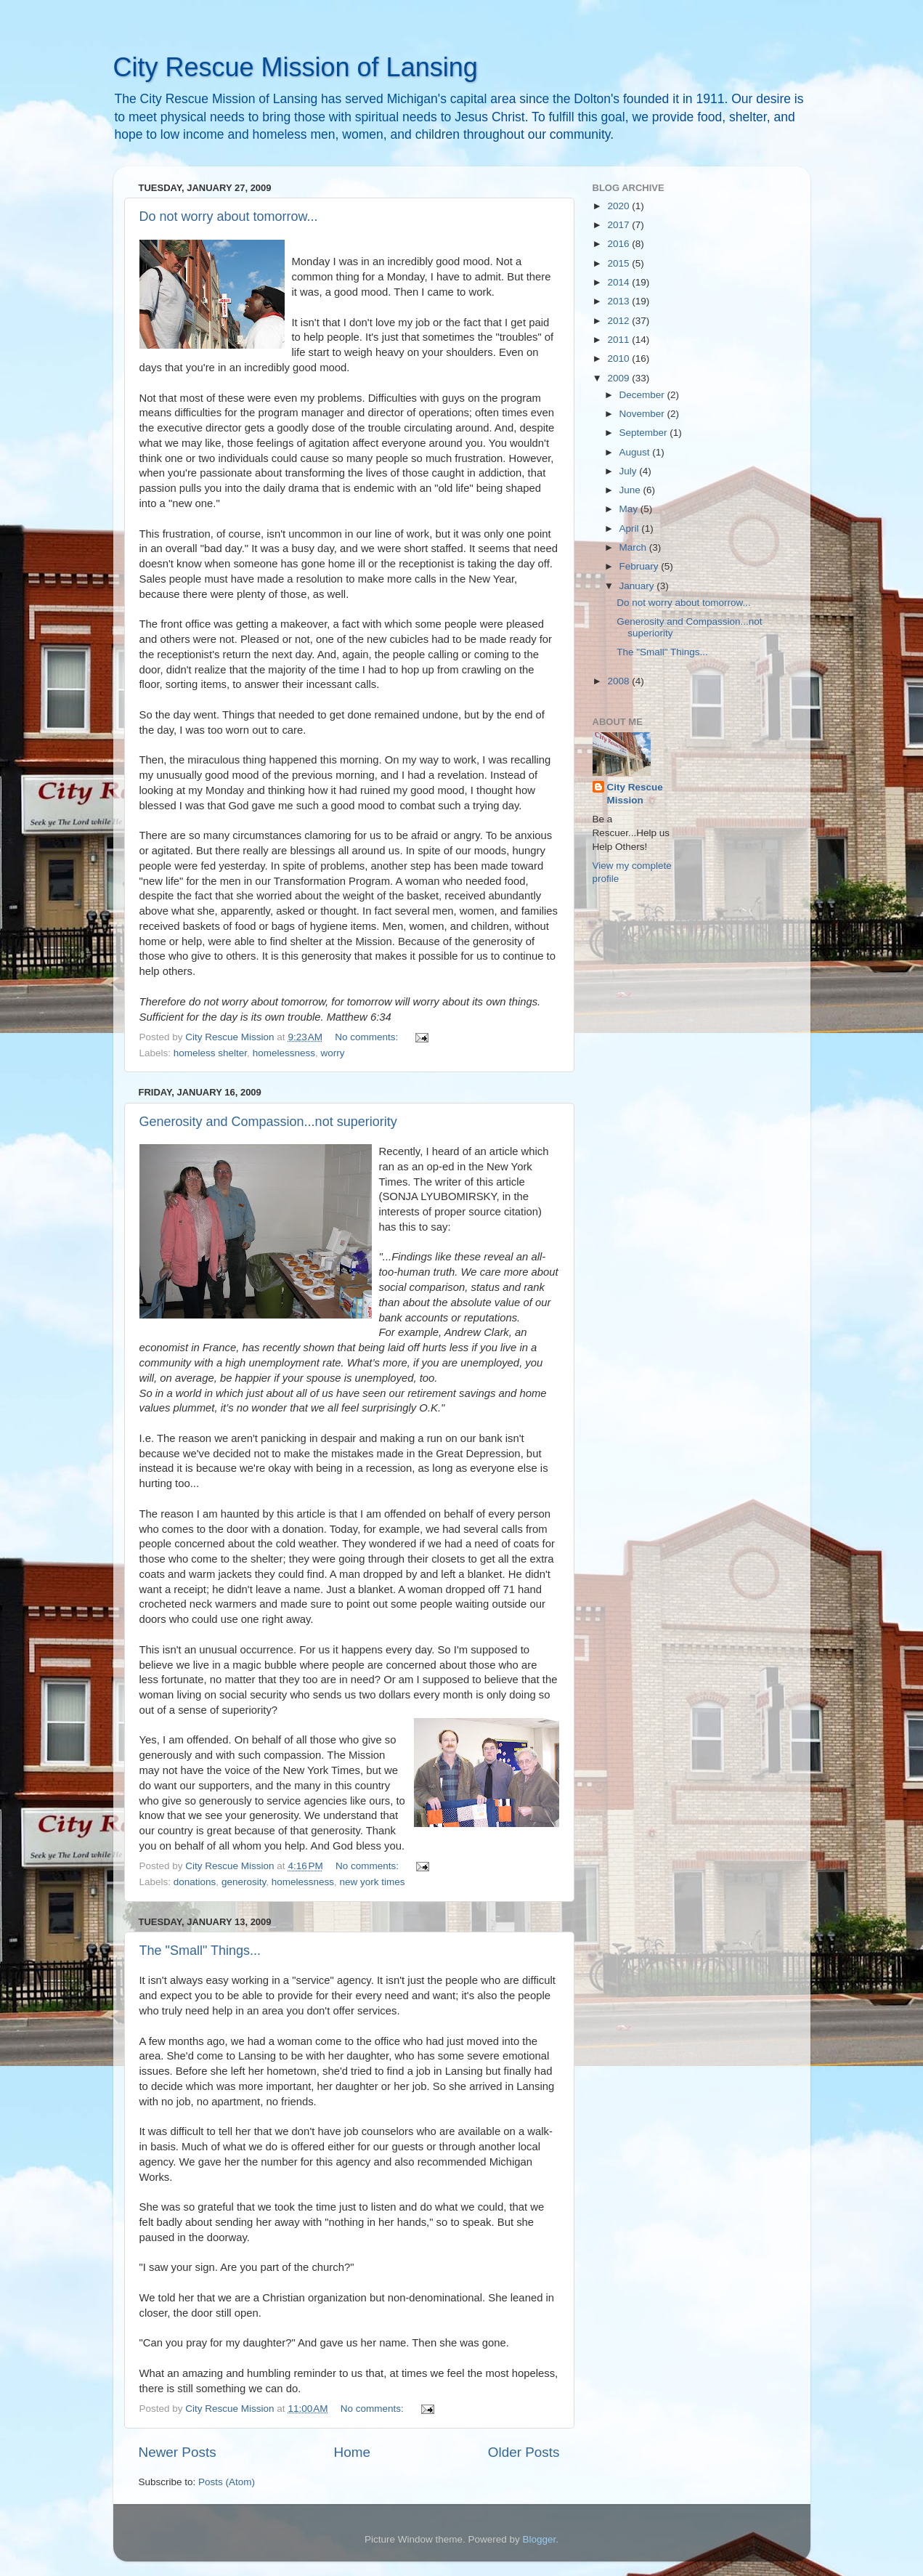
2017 (619, 224)
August (636, 452)
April (630, 528)
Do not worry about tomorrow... (228, 216)
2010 (619, 358)
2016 (619, 243)
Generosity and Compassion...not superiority (268, 1121)
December (643, 394)
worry (332, 1053)
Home (352, 2452)
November (643, 413)
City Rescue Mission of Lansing (295, 67)
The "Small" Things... (200, 1950)
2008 (619, 681)
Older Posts (524, 2452)
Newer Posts (177, 2452)
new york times (372, 1881)
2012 (619, 320)
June (631, 490)
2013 (619, 301)
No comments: (368, 1037)
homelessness (284, 1053)
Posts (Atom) (226, 2481)
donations (195, 1881)
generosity (243, 1881)
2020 (619, 206)
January (638, 585)
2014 (619, 282)
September (644, 432)
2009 (619, 378)
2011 (619, 339)
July (629, 471)
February (640, 566)
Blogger (539, 2539)
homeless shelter (210, 1053)
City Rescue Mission (635, 794)
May (630, 508)
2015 (619, 263)
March (634, 547)
